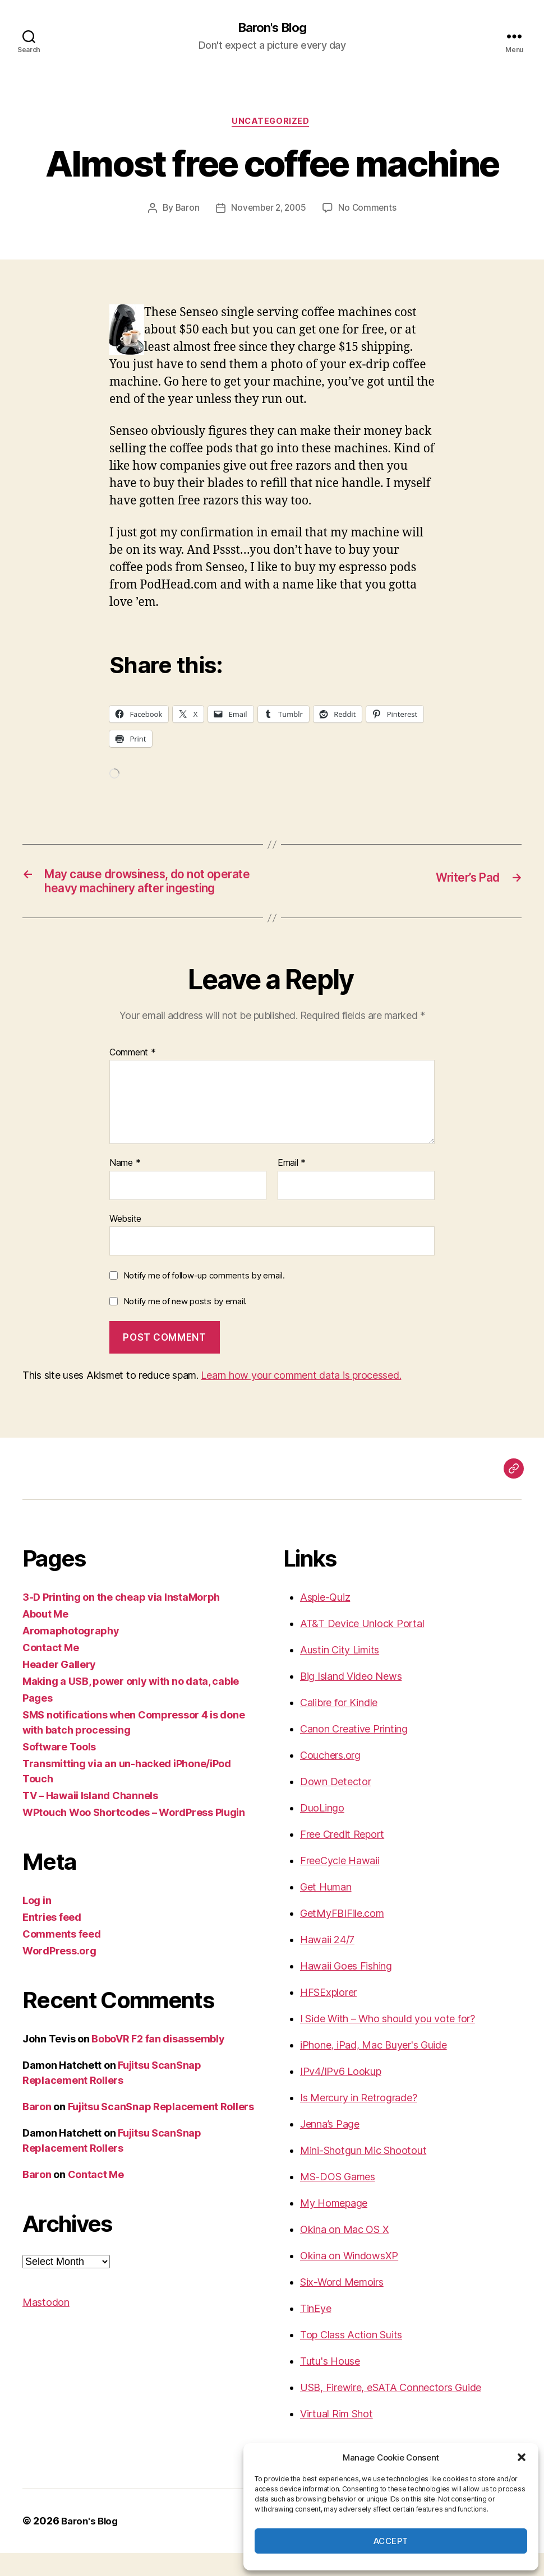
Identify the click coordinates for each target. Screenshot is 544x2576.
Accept (391, 2541)
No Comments (369, 210)
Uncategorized (272, 123)
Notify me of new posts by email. (185, 1324)
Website (125, 1242)
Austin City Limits (339, 1673)
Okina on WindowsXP (349, 2279)
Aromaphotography (70, 1654)
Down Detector (335, 1805)
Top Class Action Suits (351, 2358)
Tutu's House (330, 2384)
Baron (184, 210)
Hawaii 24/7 (327, 1963)
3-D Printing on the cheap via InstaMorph (121, 1621)
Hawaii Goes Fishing (346, 1989)
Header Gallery (59, 1688)
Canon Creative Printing (354, 1752)
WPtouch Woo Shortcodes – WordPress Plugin (133, 1836)
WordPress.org (59, 1974)
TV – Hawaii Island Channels (90, 1819)
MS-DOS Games (337, 2200)
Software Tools (59, 1770)
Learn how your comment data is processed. (301, 1399)
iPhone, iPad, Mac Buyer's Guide (373, 2068)
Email (292, 1187)
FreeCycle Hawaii (340, 1884)
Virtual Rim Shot (336, 2437)
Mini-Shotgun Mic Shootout (363, 2174)
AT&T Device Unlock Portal (362, 1647)
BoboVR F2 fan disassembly (157, 2062)
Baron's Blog (272, 28)
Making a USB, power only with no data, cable (130, 1705)
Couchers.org (330, 1779)
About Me (45, 1637)
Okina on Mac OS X (344, 2253)
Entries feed (51, 1941)
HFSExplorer (328, 2016)
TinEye (315, 2332)
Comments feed (61, 1957)
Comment (132, 1076)
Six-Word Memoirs (342, 2305)
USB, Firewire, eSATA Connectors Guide (390, 2411)
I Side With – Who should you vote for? (387, 2042)
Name (124, 1187)
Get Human (326, 1910)
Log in (36, 1924)
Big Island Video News (351, 1700)
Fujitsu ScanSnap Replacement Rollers (161, 2130)
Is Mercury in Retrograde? (358, 2121)
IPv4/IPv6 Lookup (340, 2095)
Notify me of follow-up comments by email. (204, 1299)
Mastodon (46, 2326)
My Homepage (333, 2226)
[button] (521, 2457)
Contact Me (50, 1671)
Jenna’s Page (329, 2147)
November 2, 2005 (268, 210)
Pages (37, 1721)
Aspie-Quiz (325, 1621)
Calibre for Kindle (338, 1726)
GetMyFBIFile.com (342, 1937)
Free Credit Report (342, 1858)
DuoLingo (322, 1831)
